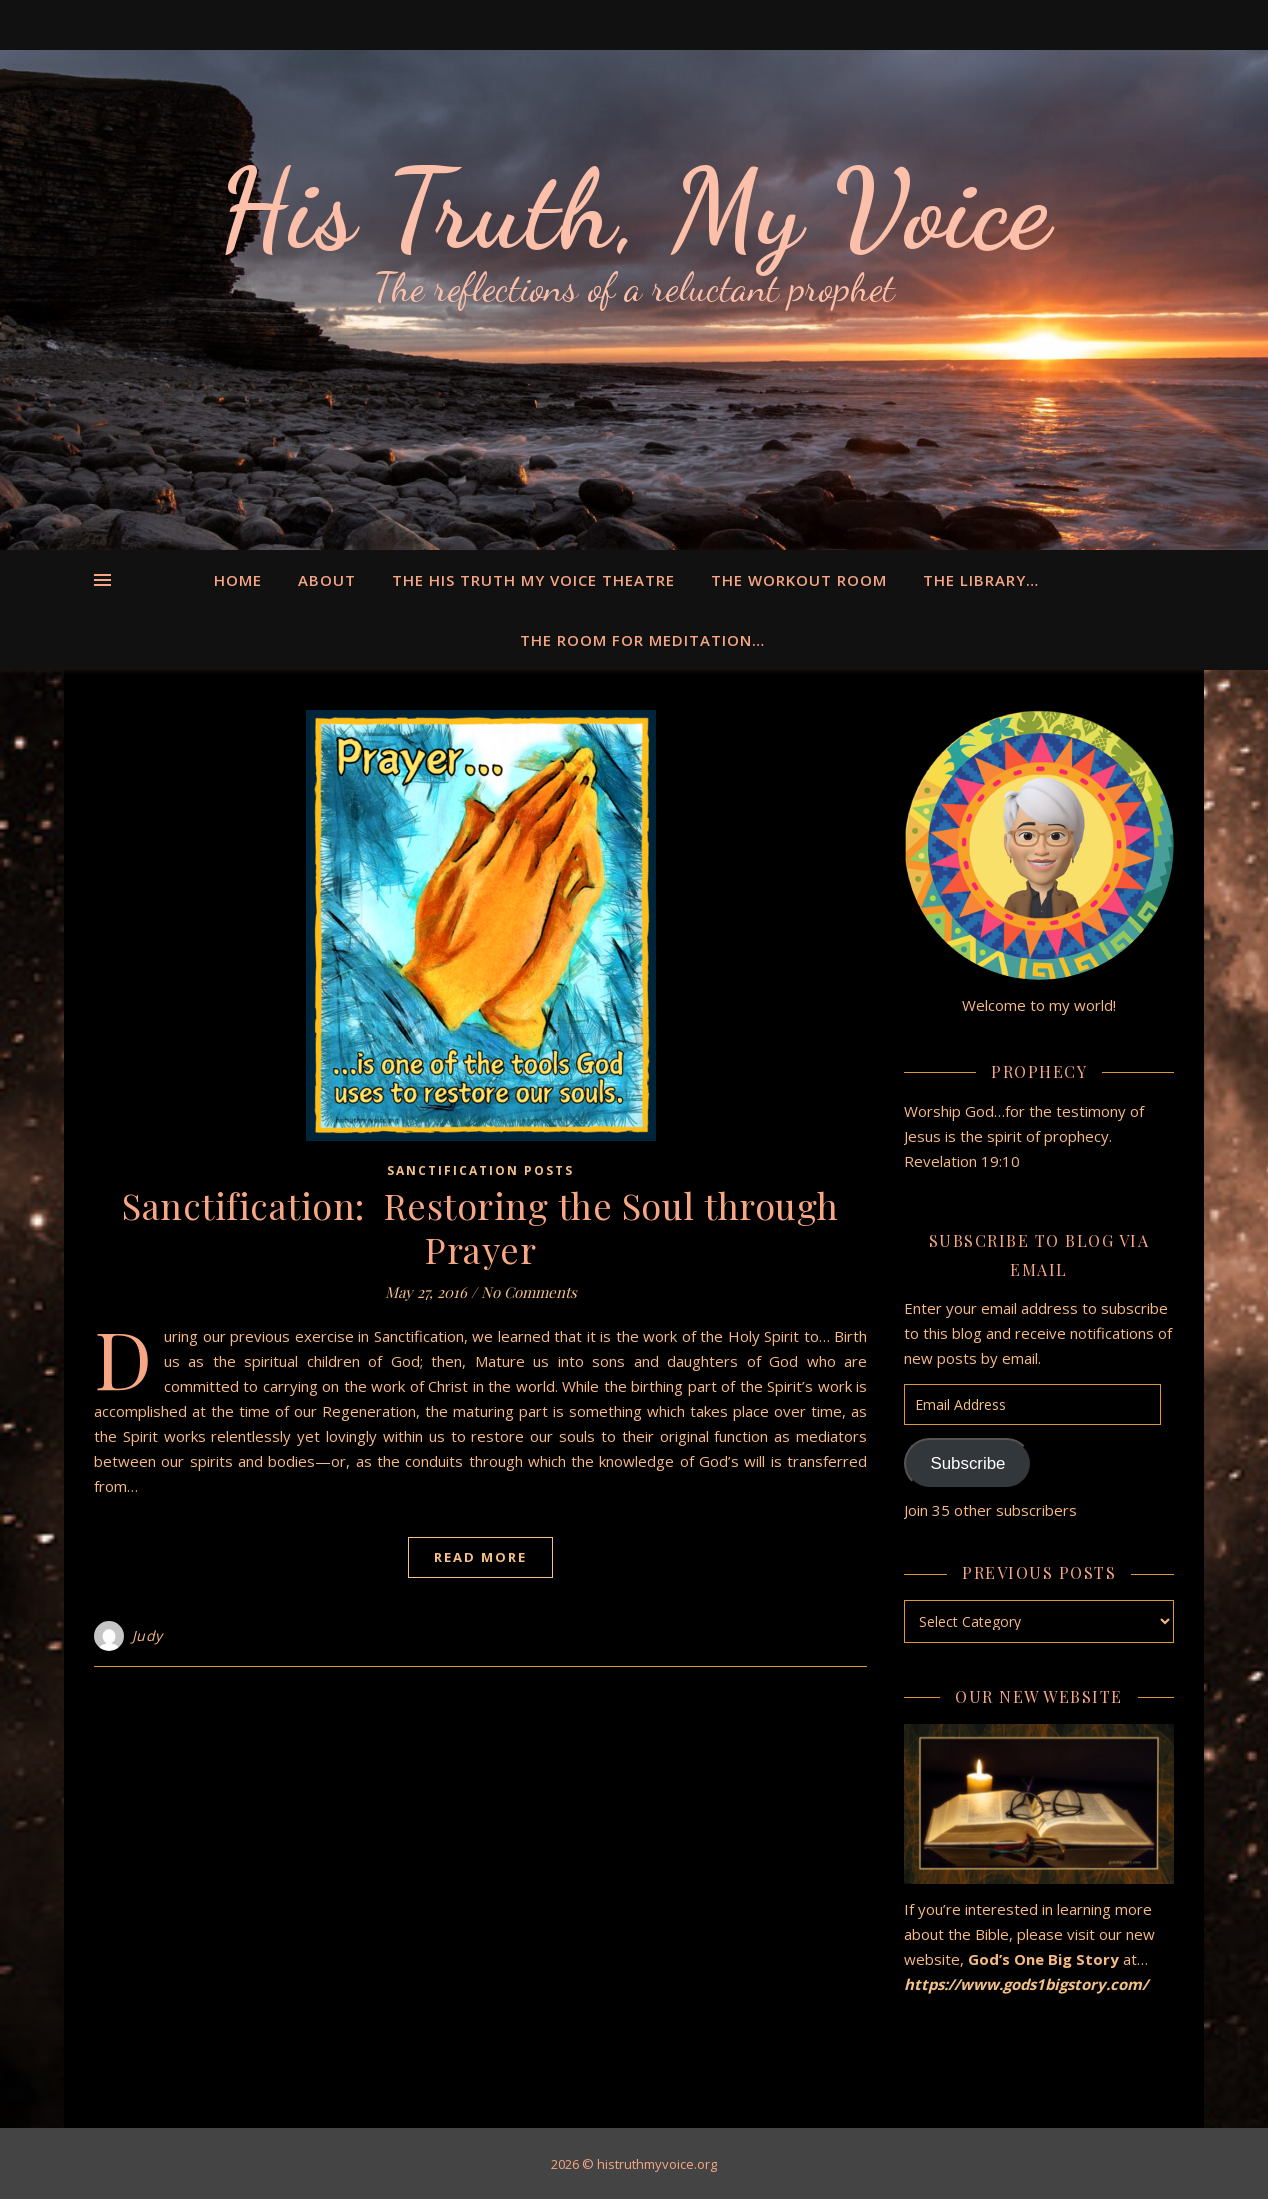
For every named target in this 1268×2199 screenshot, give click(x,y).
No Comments (529, 1292)
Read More (480, 1557)
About (327, 580)
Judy (147, 1635)
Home (238, 580)
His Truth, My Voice (634, 210)
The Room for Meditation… (642, 640)
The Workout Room (799, 580)
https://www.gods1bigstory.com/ (1028, 1984)
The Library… (981, 580)
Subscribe (967, 1463)
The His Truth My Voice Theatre (533, 580)
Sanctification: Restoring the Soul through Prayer (480, 1227)
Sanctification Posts (480, 1170)
